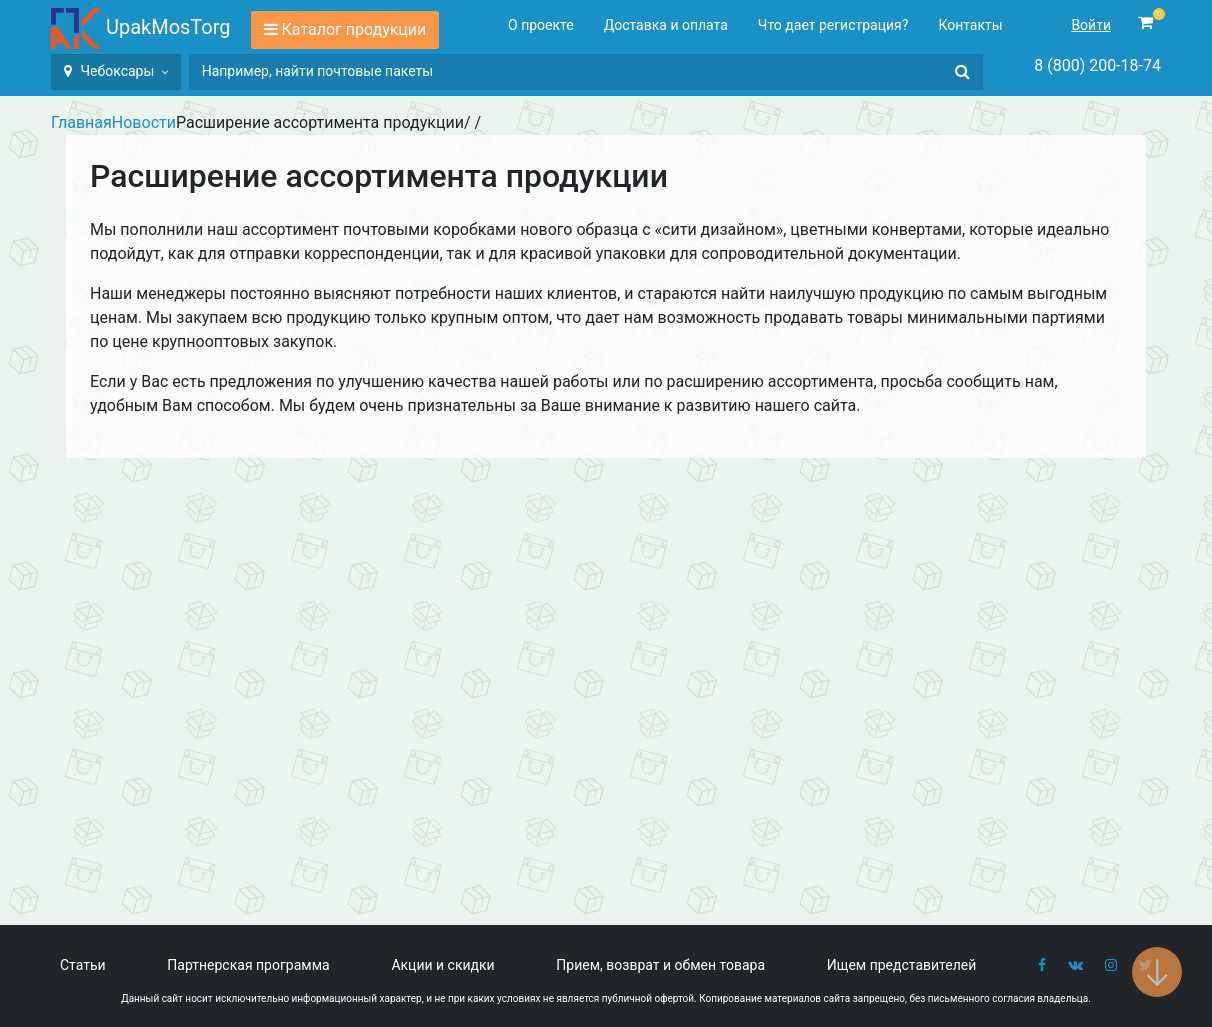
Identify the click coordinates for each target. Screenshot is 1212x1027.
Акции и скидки (442, 965)
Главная (81, 122)
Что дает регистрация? (833, 25)
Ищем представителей (902, 965)
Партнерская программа (248, 965)
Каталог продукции (354, 29)
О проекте (541, 25)
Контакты (970, 25)
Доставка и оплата (666, 25)
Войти (1091, 25)
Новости (144, 122)
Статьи (83, 965)
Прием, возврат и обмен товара (660, 965)
